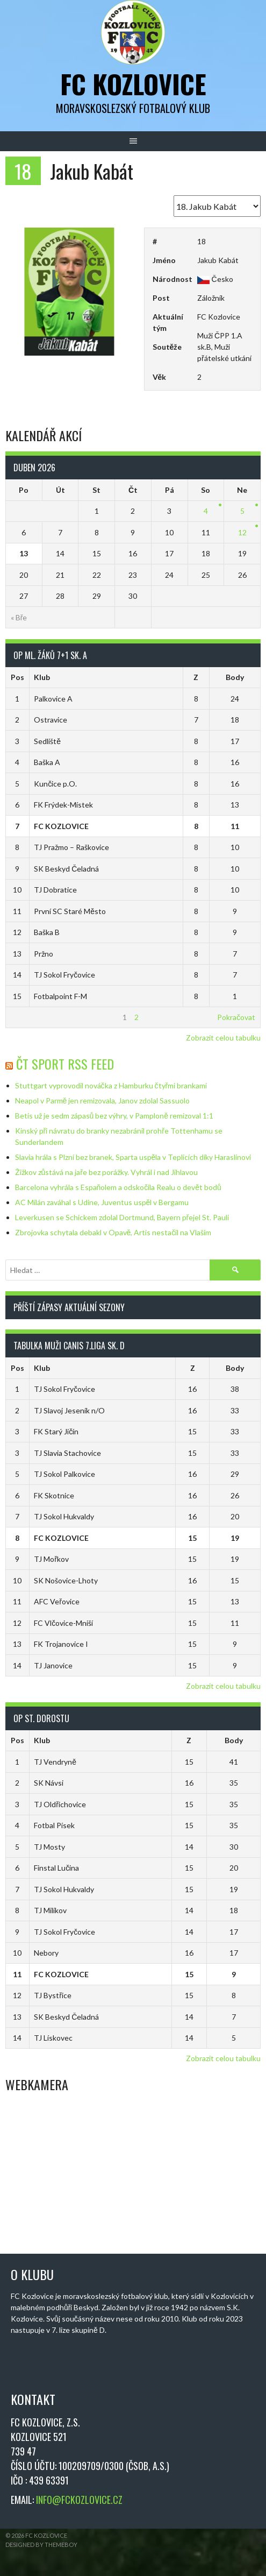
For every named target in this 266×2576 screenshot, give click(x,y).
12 (242, 532)
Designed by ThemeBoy (41, 2544)
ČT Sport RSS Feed (65, 1063)
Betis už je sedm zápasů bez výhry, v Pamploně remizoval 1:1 (114, 1115)
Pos (17, 677)
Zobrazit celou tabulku (223, 1037)
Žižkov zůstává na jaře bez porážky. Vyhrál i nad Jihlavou (106, 1172)
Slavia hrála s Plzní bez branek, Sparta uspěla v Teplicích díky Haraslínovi (133, 1157)
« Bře (19, 617)
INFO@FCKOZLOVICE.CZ (79, 2500)
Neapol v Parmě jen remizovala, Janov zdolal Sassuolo (102, 1100)
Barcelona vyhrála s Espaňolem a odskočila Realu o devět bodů (118, 1187)
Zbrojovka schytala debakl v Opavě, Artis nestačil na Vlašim (113, 1232)
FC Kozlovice (133, 84)
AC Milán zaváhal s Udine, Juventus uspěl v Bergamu (102, 1202)
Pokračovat (236, 1017)
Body (235, 677)
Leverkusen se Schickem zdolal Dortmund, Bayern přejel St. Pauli (122, 1217)
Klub (42, 677)
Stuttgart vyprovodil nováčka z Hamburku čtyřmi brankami (111, 1085)
